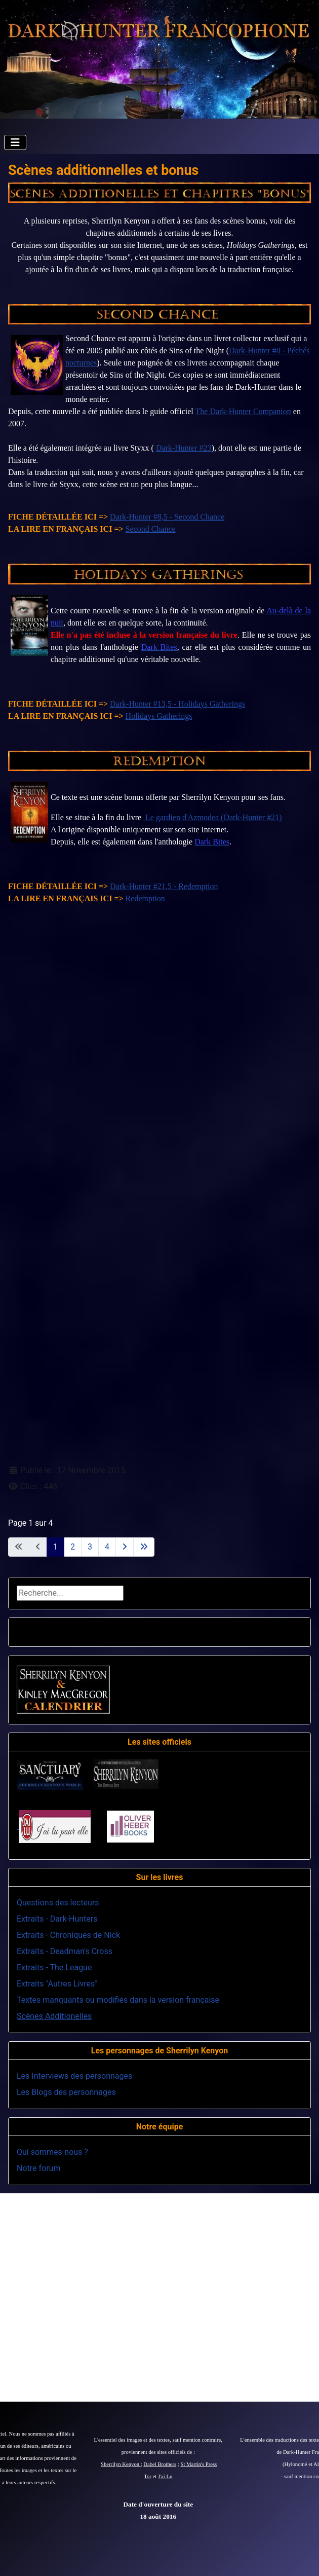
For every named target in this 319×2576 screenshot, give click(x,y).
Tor (147, 2476)
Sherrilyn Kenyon (121, 2464)
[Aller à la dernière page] (143, 1547)
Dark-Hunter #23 (184, 448)
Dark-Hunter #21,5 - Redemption (164, 886)
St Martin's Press (198, 2464)
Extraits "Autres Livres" (57, 1984)
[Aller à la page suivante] (124, 1547)
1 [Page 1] (55, 1547)
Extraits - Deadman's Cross (64, 1951)
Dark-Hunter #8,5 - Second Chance (167, 516)
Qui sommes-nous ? (52, 2152)
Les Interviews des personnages (74, 2076)
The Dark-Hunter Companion (243, 411)
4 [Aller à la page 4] (107, 1547)
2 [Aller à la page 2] (72, 1547)
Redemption (145, 898)
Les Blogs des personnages (66, 2092)
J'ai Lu (165, 2476)
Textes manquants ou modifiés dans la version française (118, 2000)
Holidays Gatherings (159, 716)
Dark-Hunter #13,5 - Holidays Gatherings (177, 704)
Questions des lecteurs (58, 1902)
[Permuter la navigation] (15, 142)
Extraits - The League (54, 1967)
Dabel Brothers (159, 2464)
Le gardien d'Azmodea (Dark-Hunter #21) (212, 817)
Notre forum (38, 2168)
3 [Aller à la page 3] (90, 1547)
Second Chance (151, 529)
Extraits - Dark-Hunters (57, 1919)
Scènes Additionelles (54, 2016)
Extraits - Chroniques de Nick (68, 1935)
